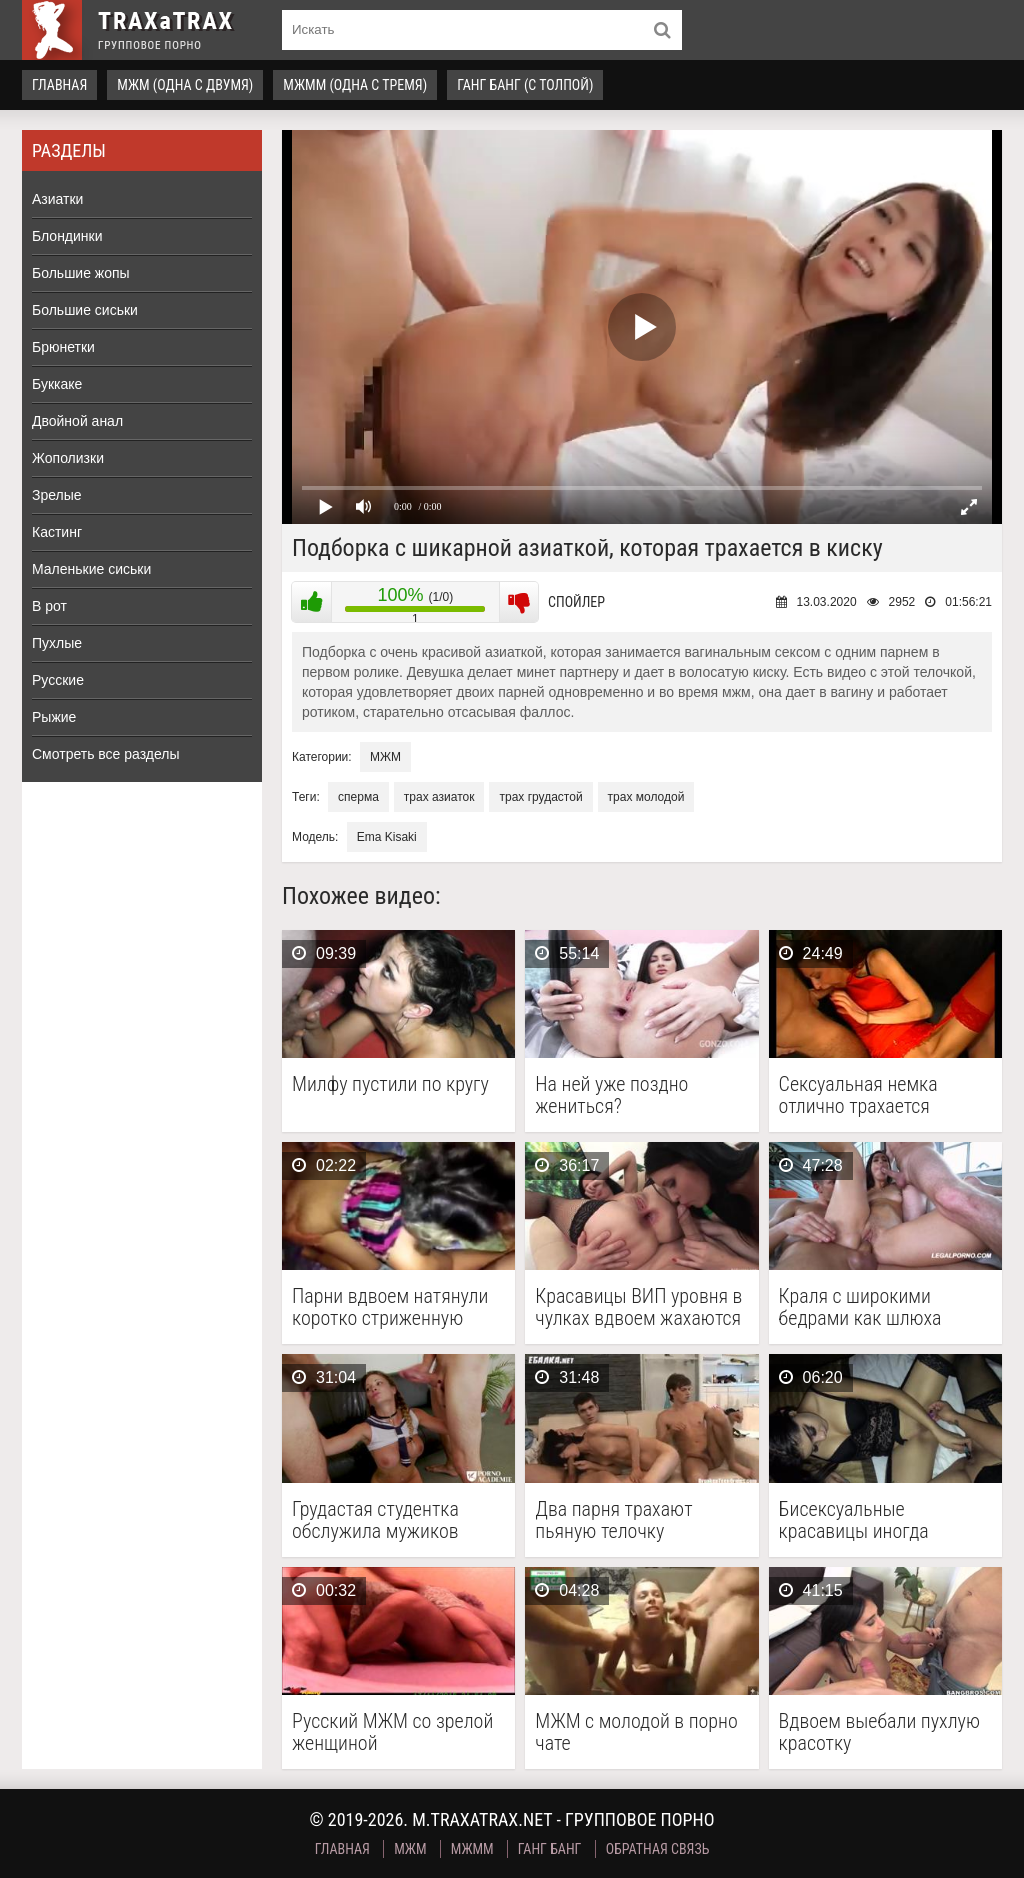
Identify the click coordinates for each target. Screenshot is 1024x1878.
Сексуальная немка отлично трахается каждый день (858, 1095)
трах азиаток (439, 797)
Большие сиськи (85, 310)
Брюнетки (63, 347)
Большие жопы (81, 273)
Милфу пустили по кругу (390, 1084)
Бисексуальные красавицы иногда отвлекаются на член (865, 1520)
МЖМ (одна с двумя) (185, 85)
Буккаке (57, 384)
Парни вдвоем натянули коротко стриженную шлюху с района (390, 1307)
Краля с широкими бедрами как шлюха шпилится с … (860, 1307)
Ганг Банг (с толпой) (525, 85)
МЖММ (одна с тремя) (355, 85)
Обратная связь (658, 1849)
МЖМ (385, 757)
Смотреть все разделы (106, 754)
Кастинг (57, 532)
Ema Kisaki (387, 837)
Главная (59, 85)
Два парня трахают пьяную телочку (613, 1520)
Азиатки (57, 199)
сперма (358, 797)
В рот (49, 606)
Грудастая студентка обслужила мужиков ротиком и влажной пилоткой (375, 1520)
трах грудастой (540, 797)
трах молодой (646, 797)
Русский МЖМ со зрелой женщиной (392, 1732)
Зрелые (57, 495)
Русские (58, 680)
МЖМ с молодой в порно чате (636, 1732)
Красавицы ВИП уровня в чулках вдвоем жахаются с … (638, 1307)
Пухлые (57, 643)
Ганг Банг (550, 1849)
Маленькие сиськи (91, 569)
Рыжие (54, 717)
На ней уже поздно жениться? (611, 1095)
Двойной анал (77, 421)
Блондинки (67, 236)
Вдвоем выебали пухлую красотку (879, 1732)
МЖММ (472, 1849)
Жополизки (68, 458)
